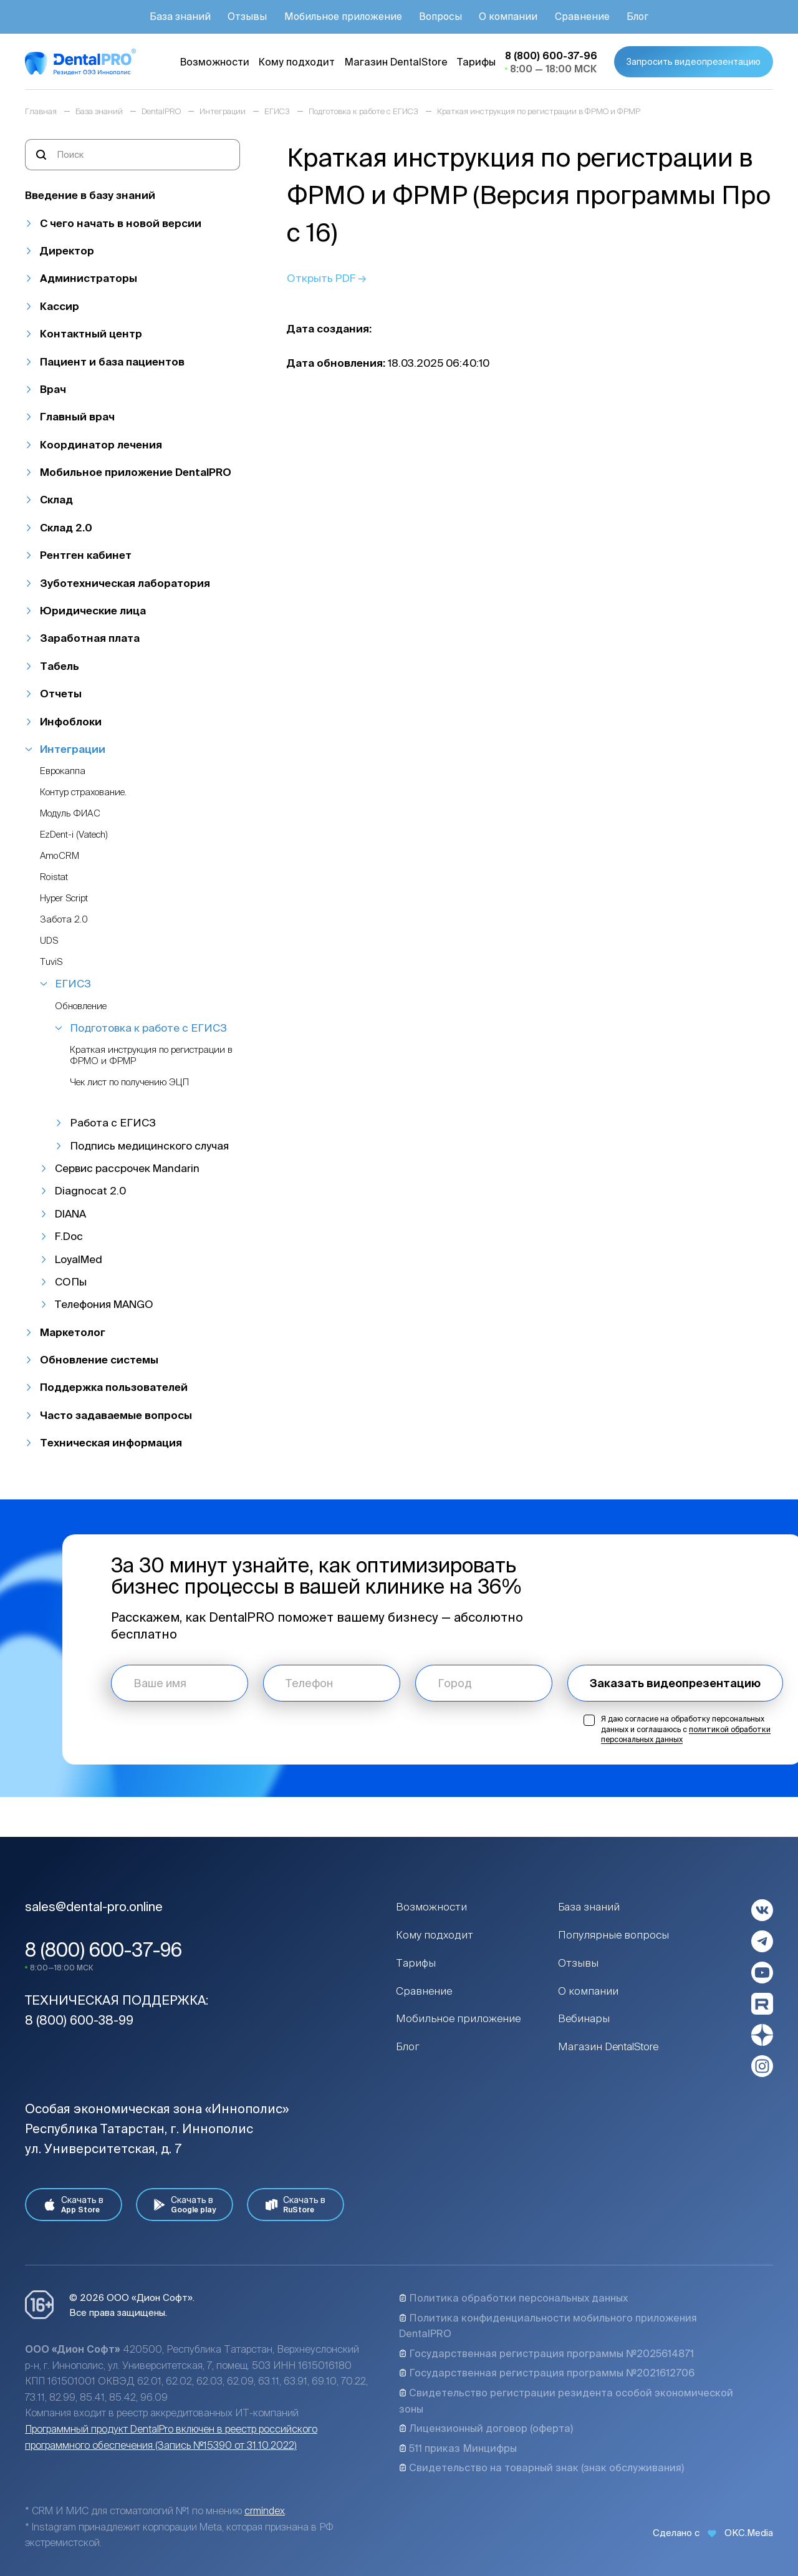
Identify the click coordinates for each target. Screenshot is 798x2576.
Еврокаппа (62, 770)
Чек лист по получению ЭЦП (129, 1082)
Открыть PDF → (327, 278)
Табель (59, 666)
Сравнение (424, 1991)
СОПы (71, 1281)
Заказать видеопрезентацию (675, 1683)
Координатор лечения (101, 444)
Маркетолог (72, 1332)
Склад (56, 499)
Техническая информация (111, 1442)
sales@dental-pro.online (94, 1906)
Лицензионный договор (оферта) (486, 2428)
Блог (408, 2046)
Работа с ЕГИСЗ (113, 1122)
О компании (588, 1991)
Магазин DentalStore (608, 2046)
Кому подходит (434, 1934)
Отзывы (578, 1962)
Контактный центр (91, 333)
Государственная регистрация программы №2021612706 (547, 2372)
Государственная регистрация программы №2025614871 (546, 2353)
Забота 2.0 (64, 919)
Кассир (59, 306)
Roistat (54, 876)
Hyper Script (64, 898)
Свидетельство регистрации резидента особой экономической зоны (566, 2400)
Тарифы (416, 1962)
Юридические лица (93, 610)
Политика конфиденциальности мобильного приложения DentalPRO (548, 2326)
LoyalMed (78, 1259)
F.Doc (69, 1236)
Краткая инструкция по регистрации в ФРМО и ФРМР (151, 1055)
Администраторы (88, 278)
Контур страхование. (83, 792)
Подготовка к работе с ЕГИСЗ (148, 1028)
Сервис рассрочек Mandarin (127, 1168)
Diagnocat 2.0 (90, 1190)
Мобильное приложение (458, 2018)
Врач (53, 389)
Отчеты (61, 693)
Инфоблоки (71, 721)
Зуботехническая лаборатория (125, 583)
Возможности (431, 1906)
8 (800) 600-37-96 (103, 1949)
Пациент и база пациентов (112, 361)
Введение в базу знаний (90, 195)
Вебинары (584, 2018)
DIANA (70, 1213)
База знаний (589, 1906)
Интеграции (72, 749)
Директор (67, 250)
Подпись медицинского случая (149, 1145)
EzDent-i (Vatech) (74, 834)
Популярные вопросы (613, 1934)
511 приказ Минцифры (458, 2448)
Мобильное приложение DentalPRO (135, 472)
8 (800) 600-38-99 (79, 2020)
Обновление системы (99, 1359)
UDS (49, 940)
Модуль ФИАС (70, 813)
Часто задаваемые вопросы (116, 1415)
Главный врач (77, 416)
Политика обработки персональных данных (513, 2297)
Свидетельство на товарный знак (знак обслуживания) (541, 2467)
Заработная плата (90, 638)
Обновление (81, 1005)
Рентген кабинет (86, 555)
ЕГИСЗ (73, 983)
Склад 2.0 (66, 527)
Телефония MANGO (104, 1304)
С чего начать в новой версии (120, 223)
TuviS (51, 961)
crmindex (264, 2510)
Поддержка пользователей (114, 1387)
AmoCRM (59, 855)
